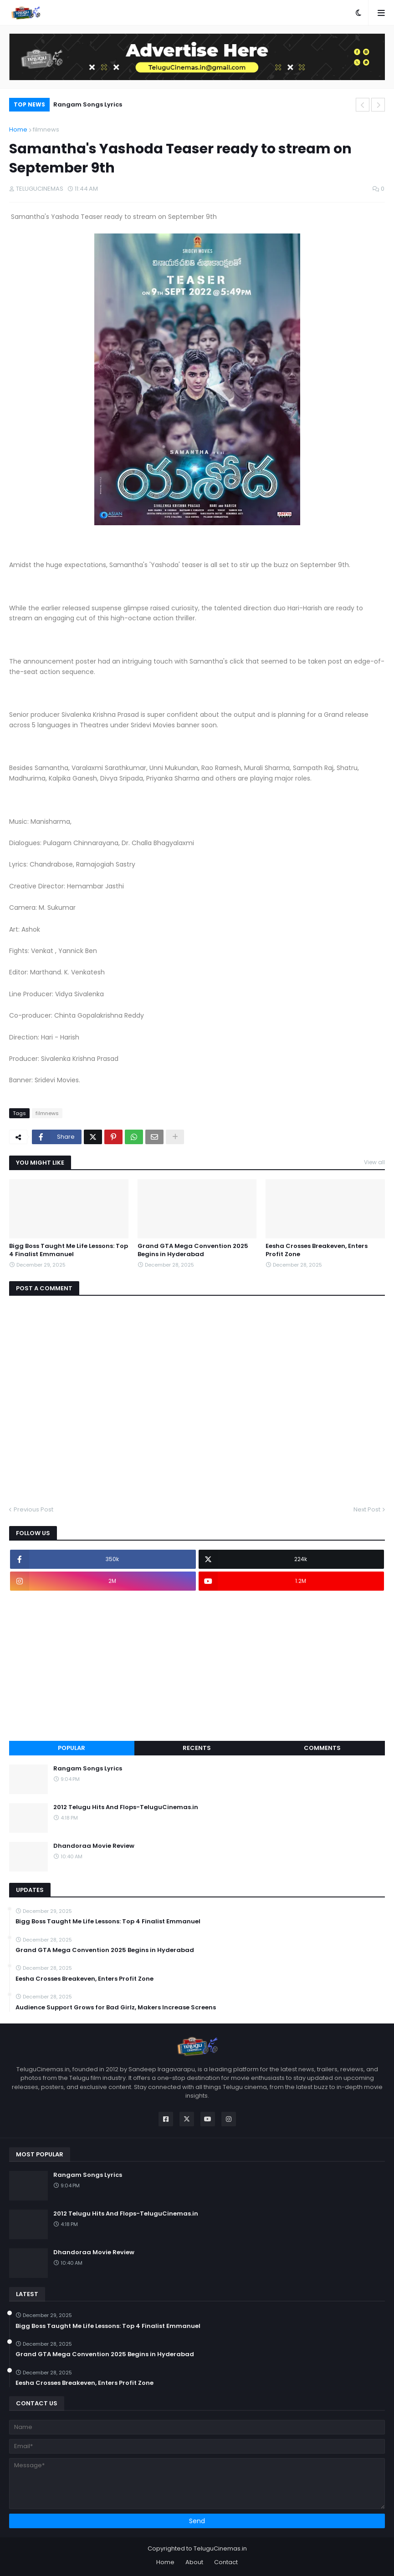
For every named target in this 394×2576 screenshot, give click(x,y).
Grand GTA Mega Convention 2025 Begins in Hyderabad (193, 1250)
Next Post (366, 1509)
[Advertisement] (197, 1665)
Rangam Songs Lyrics (87, 104)
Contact (226, 2562)
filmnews (46, 129)
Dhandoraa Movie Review (93, 1846)
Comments (322, 1748)
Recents (197, 1748)
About (194, 2562)
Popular (71, 1748)
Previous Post (33, 1509)
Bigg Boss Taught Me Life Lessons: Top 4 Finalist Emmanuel (68, 1250)
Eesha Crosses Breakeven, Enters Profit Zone (317, 1250)
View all (374, 1162)
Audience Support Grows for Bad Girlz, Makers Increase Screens (115, 2007)
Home (18, 129)
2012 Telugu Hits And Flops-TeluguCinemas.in (125, 1807)
